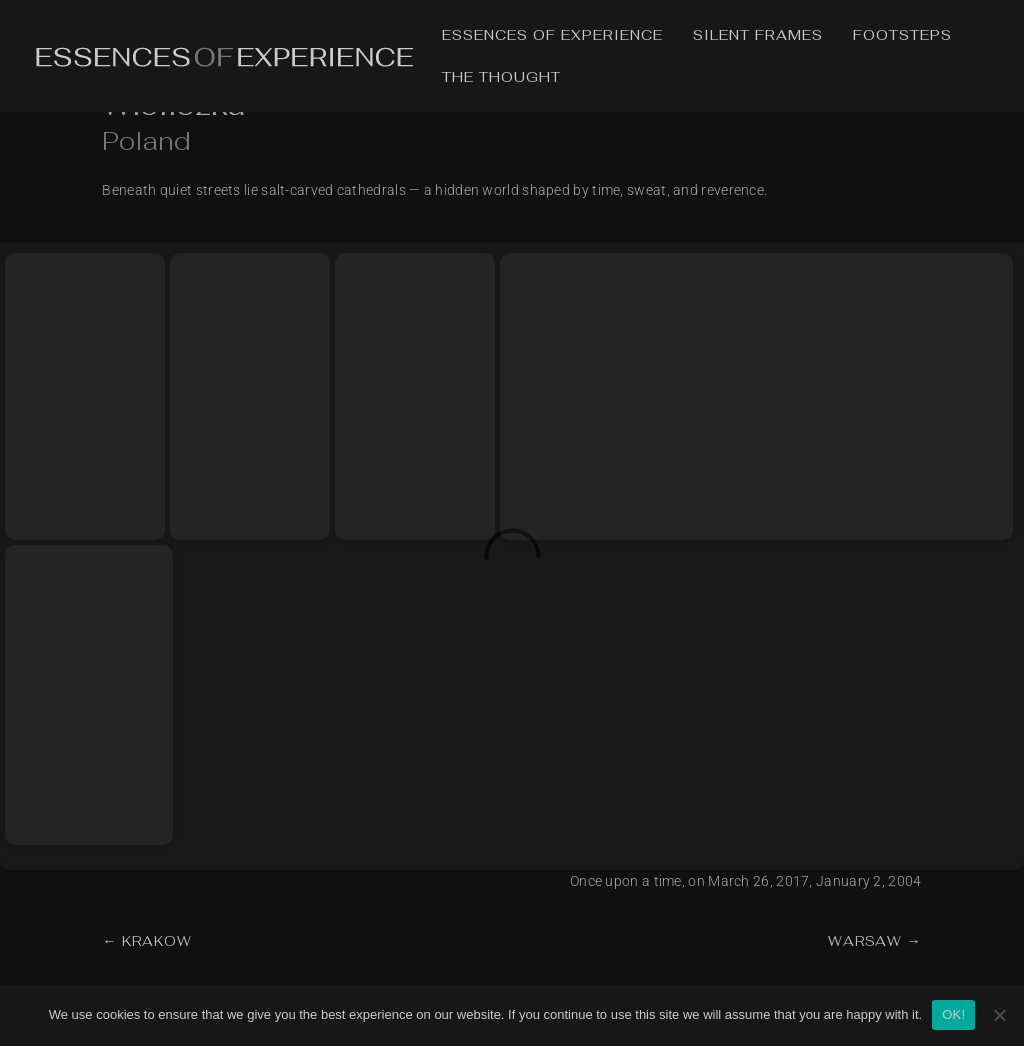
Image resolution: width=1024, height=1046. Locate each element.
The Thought (501, 78)
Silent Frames (758, 36)
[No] (999, 1015)
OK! (953, 1014)
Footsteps (902, 36)
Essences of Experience (552, 36)
